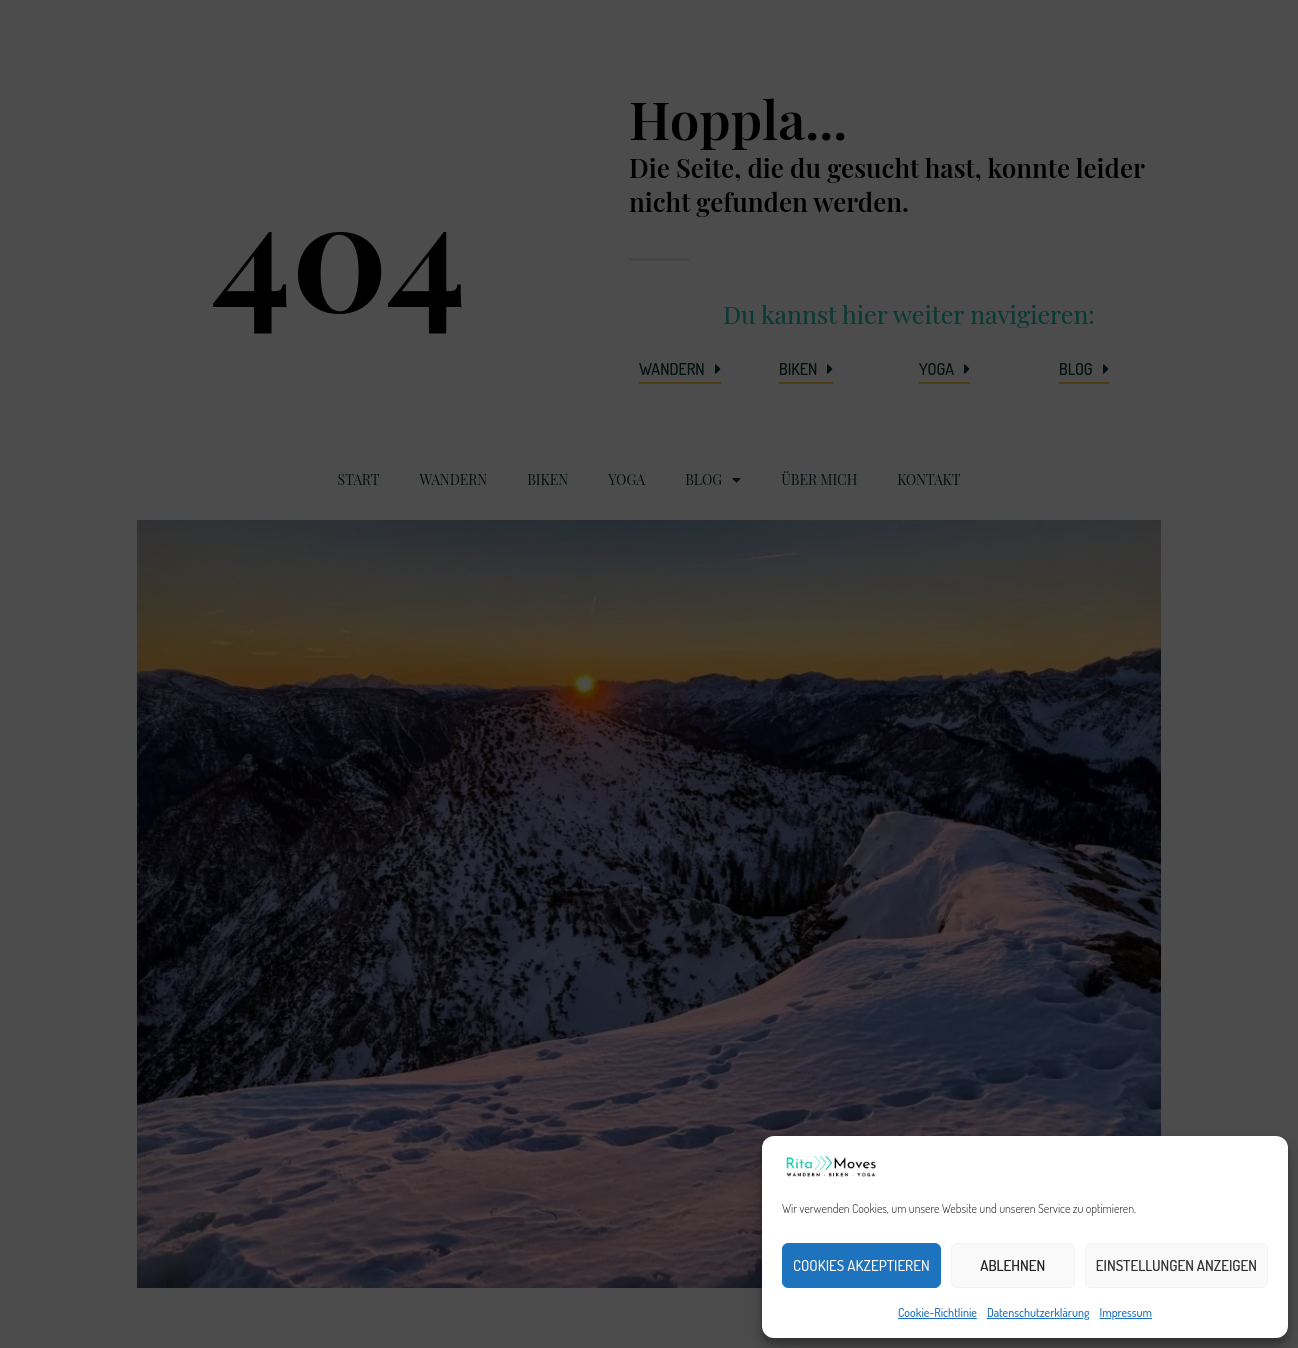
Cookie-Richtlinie (937, 1312)
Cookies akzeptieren (861, 1265)
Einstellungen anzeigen (1176, 1265)
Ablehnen (1012, 1265)
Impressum (1126, 1312)
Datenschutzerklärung (1038, 1312)
